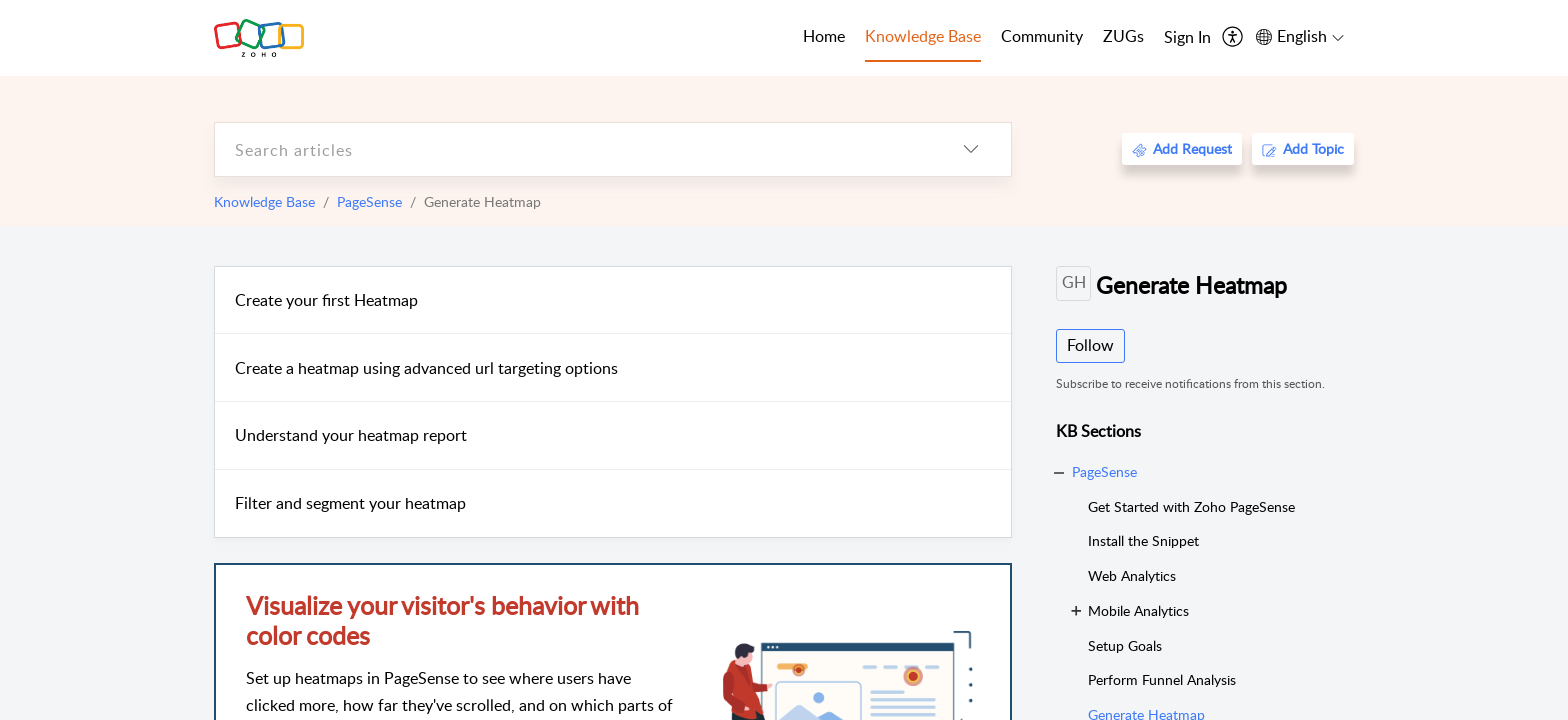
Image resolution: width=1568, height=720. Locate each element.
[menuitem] (1187, 38)
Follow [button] (1090, 345)
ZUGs (1123, 36)
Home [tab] (824, 36)
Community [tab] (1042, 36)
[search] (573, 149)
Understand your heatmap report (351, 435)
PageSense (369, 201)
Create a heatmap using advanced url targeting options (426, 368)
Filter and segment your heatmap (350, 503)
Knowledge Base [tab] (923, 36)
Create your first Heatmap (326, 300)
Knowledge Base (264, 201)
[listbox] (971, 149)
